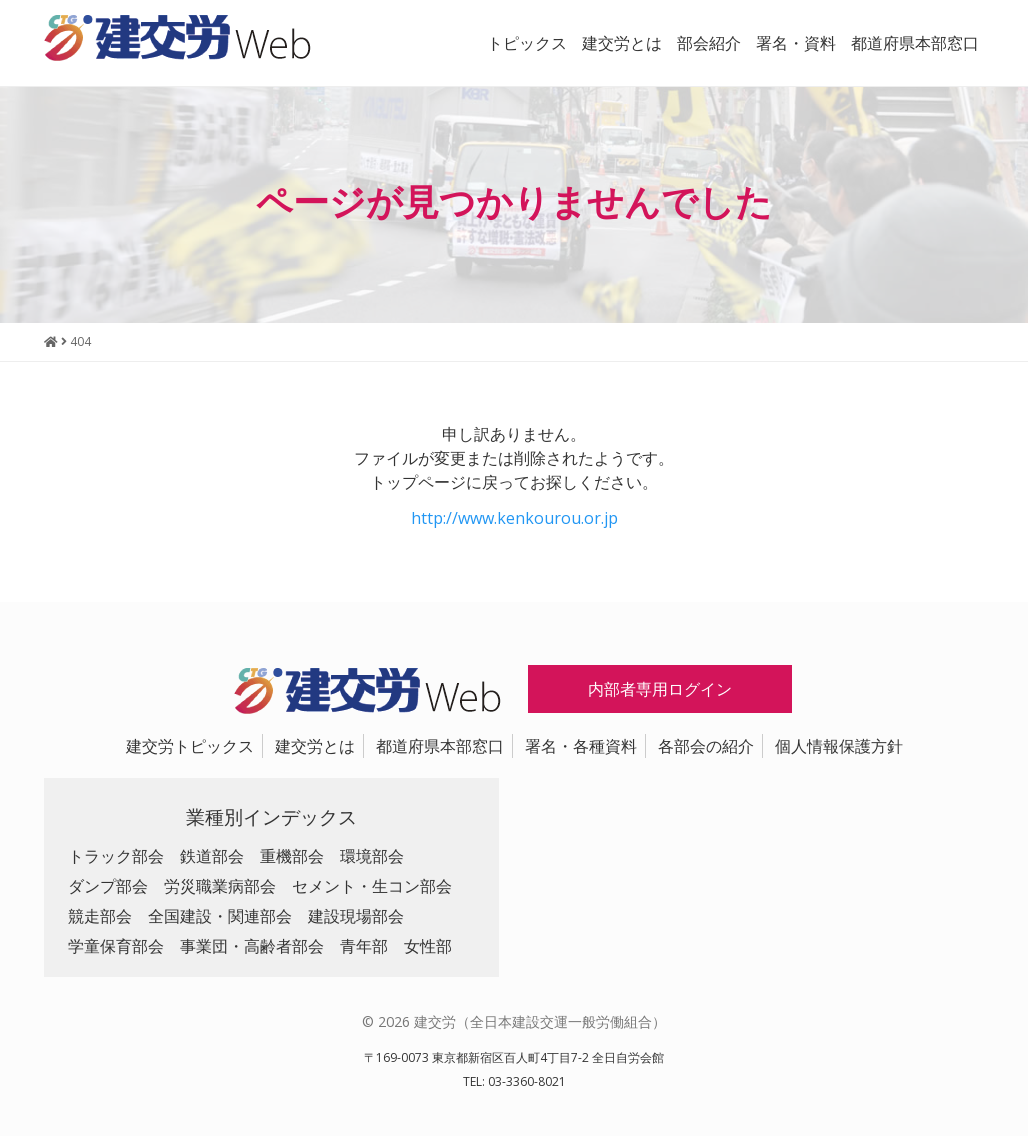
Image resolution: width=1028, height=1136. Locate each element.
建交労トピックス (190, 746)
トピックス (527, 43)
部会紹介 (709, 43)
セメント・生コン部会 (372, 886)
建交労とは (622, 43)
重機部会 (292, 856)
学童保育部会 (116, 946)
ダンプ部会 (108, 886)
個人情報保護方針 (839, 746)
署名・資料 (796, 43)
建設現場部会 (356, 916)
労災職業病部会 (220, 886)
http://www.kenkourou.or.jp (514, 518)
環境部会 (372, 856)
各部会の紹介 (706, 746)
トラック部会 (116, 856)
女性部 (428, 946)
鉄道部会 (212, 856)
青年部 (364, 946)
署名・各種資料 (581, 746)
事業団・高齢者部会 (252, 946)
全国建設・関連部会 (220, 916)
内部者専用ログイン (660, 689)
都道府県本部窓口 (915, 43)
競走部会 (100, 916)
